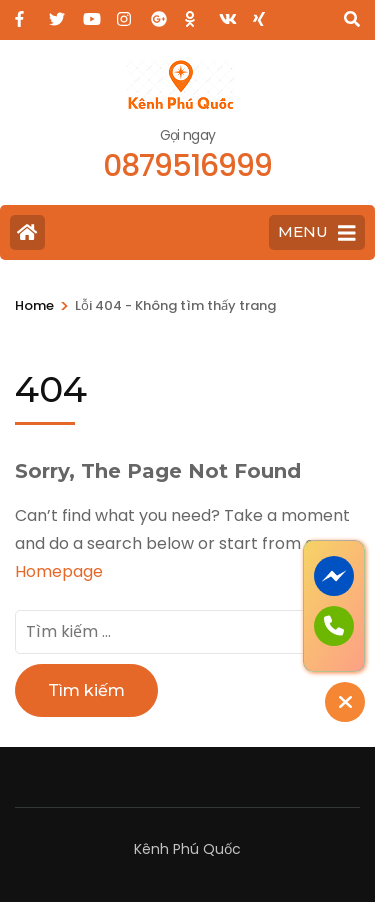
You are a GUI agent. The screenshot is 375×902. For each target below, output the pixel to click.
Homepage (59, 571)
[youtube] (90, 13)
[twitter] (56, 13)
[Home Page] (27, 232)
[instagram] (124, 13)
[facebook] (22, 13)
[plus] (158, 13)
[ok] (192, 13)
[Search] (352, 19)
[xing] (260, 13)
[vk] (226, 13)
